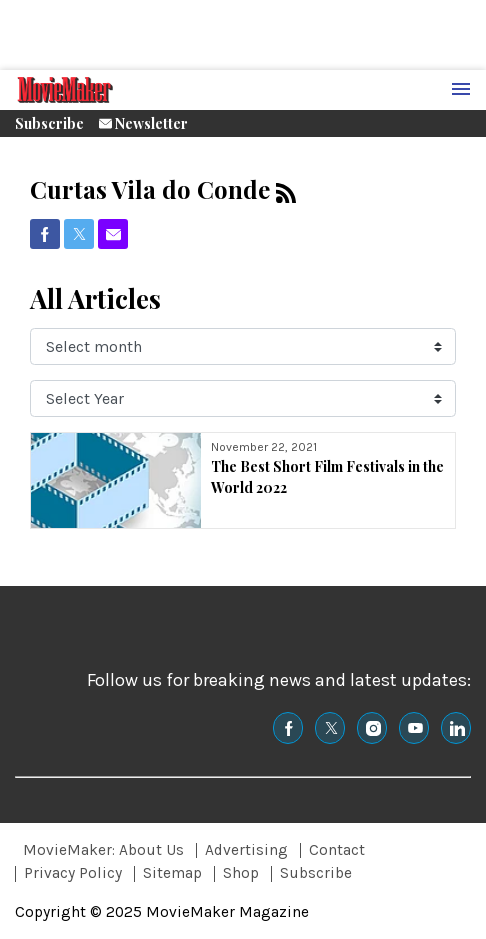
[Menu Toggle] (461, 90)
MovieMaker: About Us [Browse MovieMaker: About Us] (103, 850)
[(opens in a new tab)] (45, 234)
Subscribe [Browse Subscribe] (316, 873)
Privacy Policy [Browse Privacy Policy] (73, 873)
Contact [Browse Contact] (337, 850)
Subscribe (49, 123)
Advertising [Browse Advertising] (246, 850)
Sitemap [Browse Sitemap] (172, 873)
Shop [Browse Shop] (241, 873)
